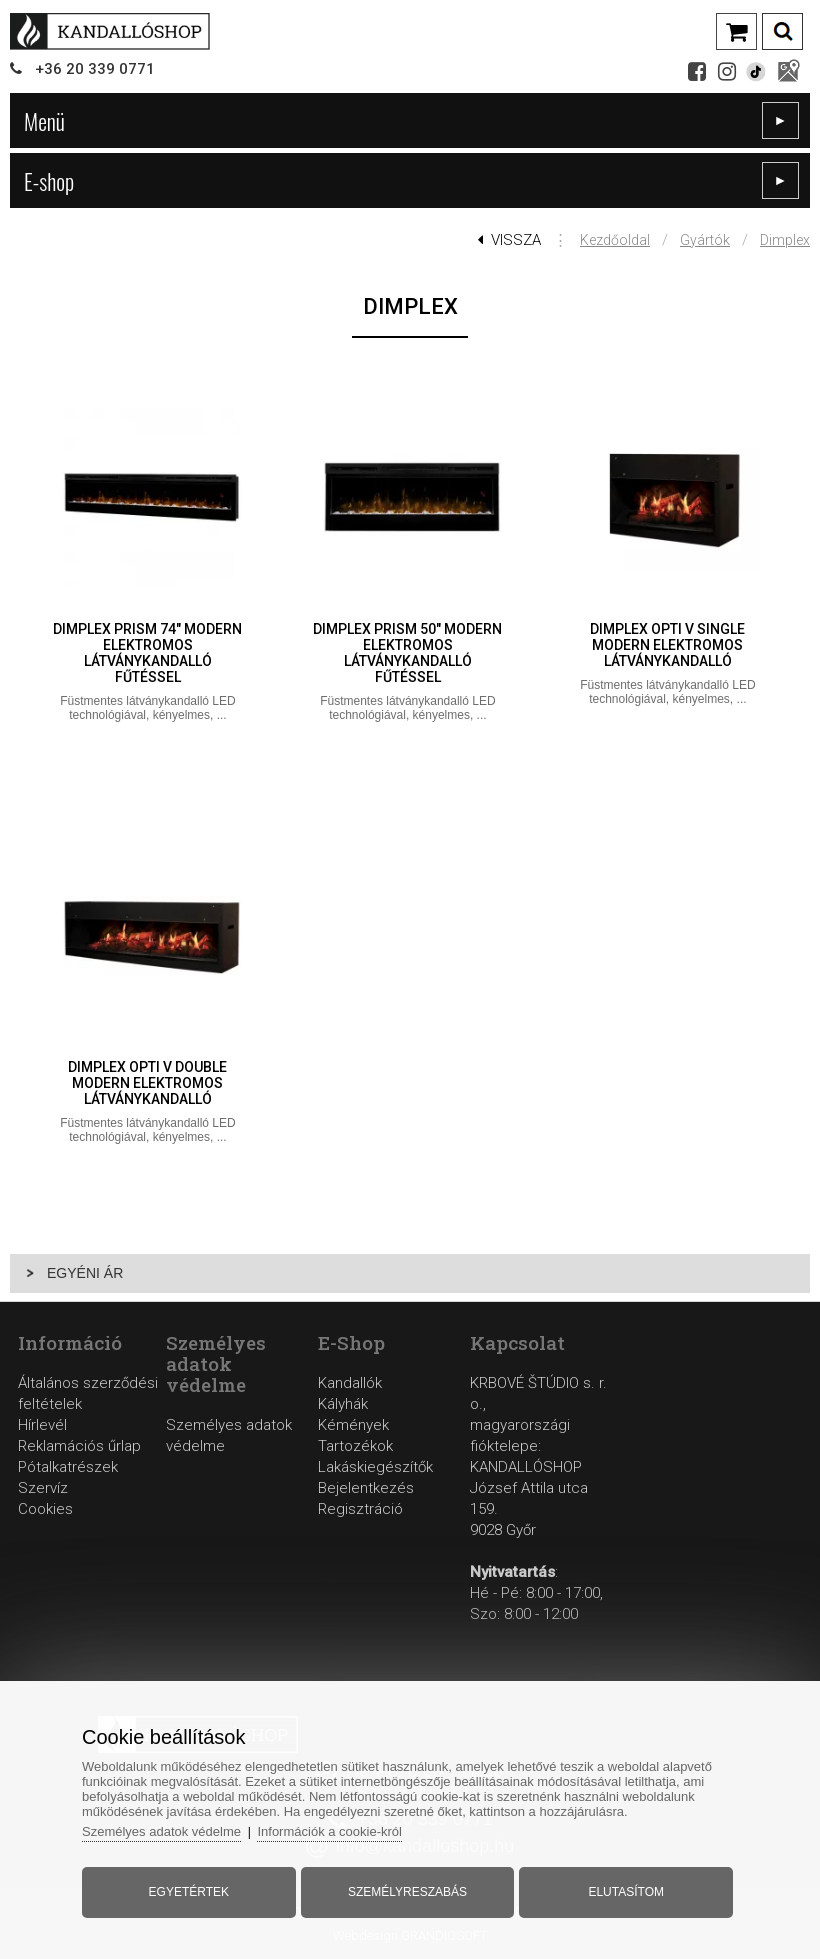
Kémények (353, 1425)
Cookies (45, 1509)
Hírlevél (42, 1425)
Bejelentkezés (366, 1488)
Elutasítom (626, 1892)
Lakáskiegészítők (375, 1467)
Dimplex (785, 240)
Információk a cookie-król (329, 1831)
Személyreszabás (407, 1892)
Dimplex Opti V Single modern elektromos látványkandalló (667, 645)
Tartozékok (355, 1446)
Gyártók (705, 240)
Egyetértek (189, 1892)
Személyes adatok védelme (161, 1831)
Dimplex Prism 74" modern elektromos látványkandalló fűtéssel (147, 653)
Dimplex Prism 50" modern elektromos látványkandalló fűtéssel (407, 653)
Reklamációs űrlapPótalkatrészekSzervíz (79, 1467)
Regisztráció (360, 1509)
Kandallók (350, 1383)
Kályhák (343, 1404)
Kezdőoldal (615, 240)
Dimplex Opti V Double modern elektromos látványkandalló (147, 1083)
